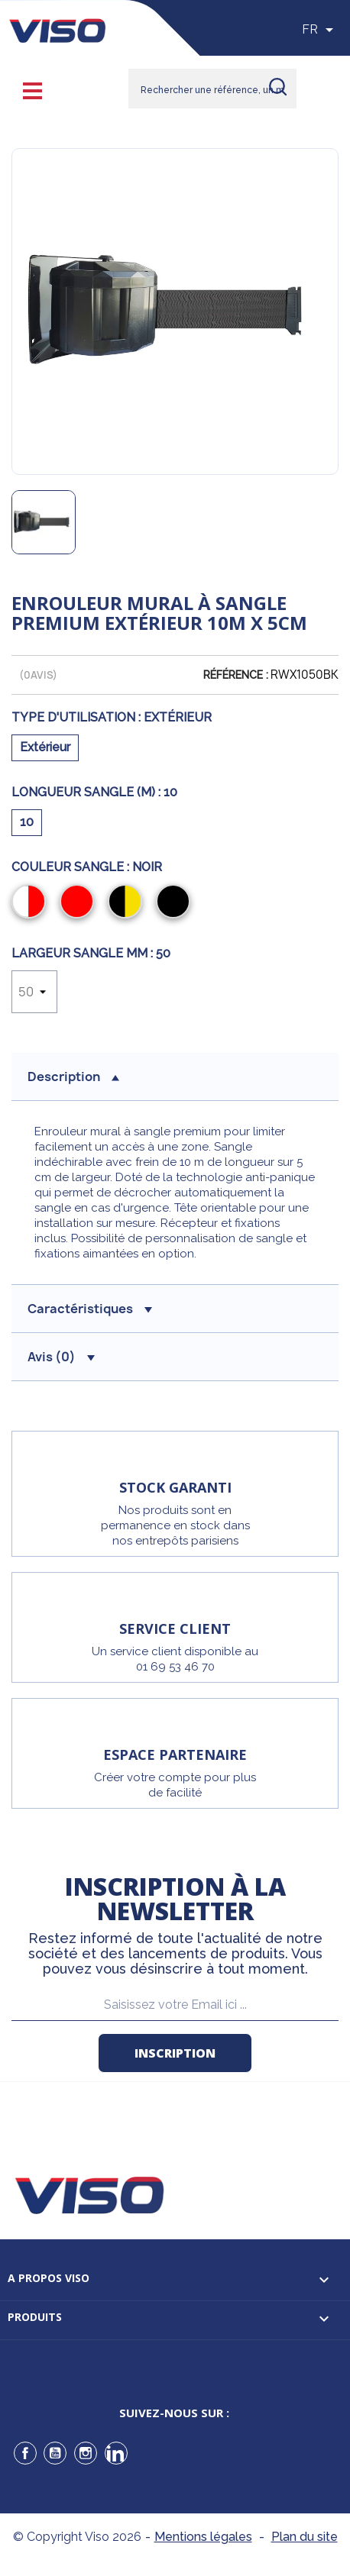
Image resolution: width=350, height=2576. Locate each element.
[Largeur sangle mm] (34, 991)
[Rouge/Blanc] (31, 903)
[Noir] (176, 903)
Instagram (86, 2453)
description (73, 1076)
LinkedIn (116, 2453)
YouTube (55, 2453)
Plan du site (304, 2536)
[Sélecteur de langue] (320, 30)
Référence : (235, 675)
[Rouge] (80, 903)
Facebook (25, 2453)
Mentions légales (203, 2536)
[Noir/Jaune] (128, 903)
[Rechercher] (212, 88)
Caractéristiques (90, 1308)
